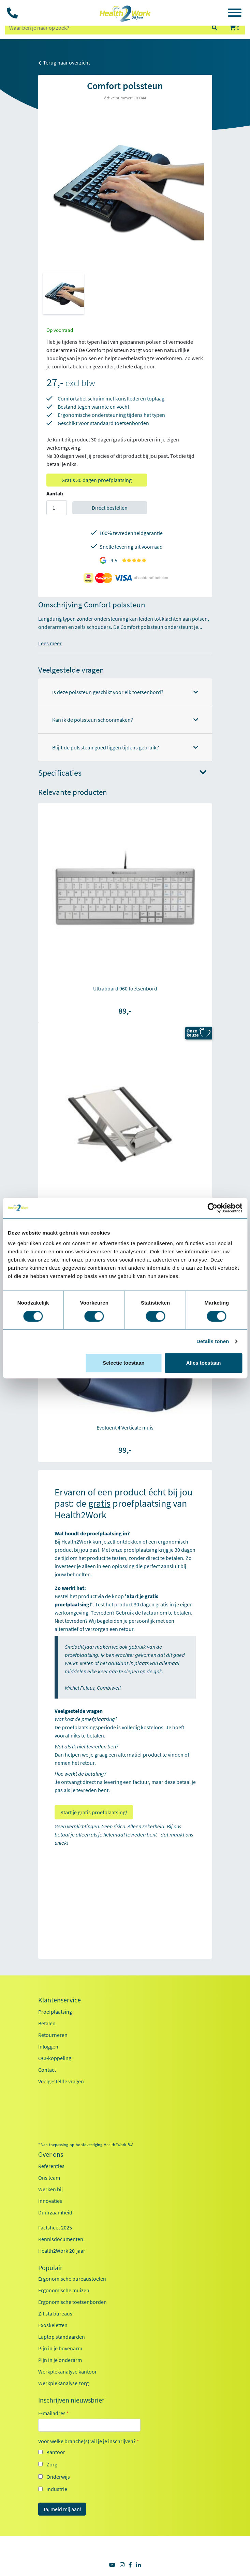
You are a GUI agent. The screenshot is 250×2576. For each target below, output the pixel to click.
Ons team (49, 2177)
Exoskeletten (53, 2325)
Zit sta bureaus (55, 2313)
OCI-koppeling (54, 2058)
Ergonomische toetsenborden (72, 2301)
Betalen (47, 2023)
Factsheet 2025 (55, 2227)
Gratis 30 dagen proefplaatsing (96, 480)
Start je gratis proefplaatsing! (93, 1812)
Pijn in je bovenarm (60, 2348)
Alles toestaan (203, 1363)
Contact (47, 2069)
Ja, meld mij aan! (62, 2509)
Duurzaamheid (55, 2212)
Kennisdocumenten (60, 2239)
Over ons (50, 2154)
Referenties (51, 2166)
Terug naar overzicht (64, 62)
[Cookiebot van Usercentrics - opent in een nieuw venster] (212, 1208)
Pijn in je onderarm (60, 2359)
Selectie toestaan (124, 1363)
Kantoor (55, 2452)
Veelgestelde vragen (61, 2081)
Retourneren (53, 2034)
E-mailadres (53, 2413)
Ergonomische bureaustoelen (72, 2278)
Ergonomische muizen (63, 2290)
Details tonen (212, 1341)
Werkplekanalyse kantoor (67, 2371)
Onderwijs (58, 2476)
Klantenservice (59, 2000)
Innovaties (50, 2200)
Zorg (51, 2464)
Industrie (56, 2489)
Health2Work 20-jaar (61, 2250)
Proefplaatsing (55, 2011)
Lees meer (50, 643)
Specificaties (122, 773)
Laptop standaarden (61, 2336)
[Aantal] (56, 507)
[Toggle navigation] (235, 13)
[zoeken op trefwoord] (105, 27)
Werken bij (50, 2189)
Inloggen (48, 2046)
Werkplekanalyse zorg (63, 2383)
